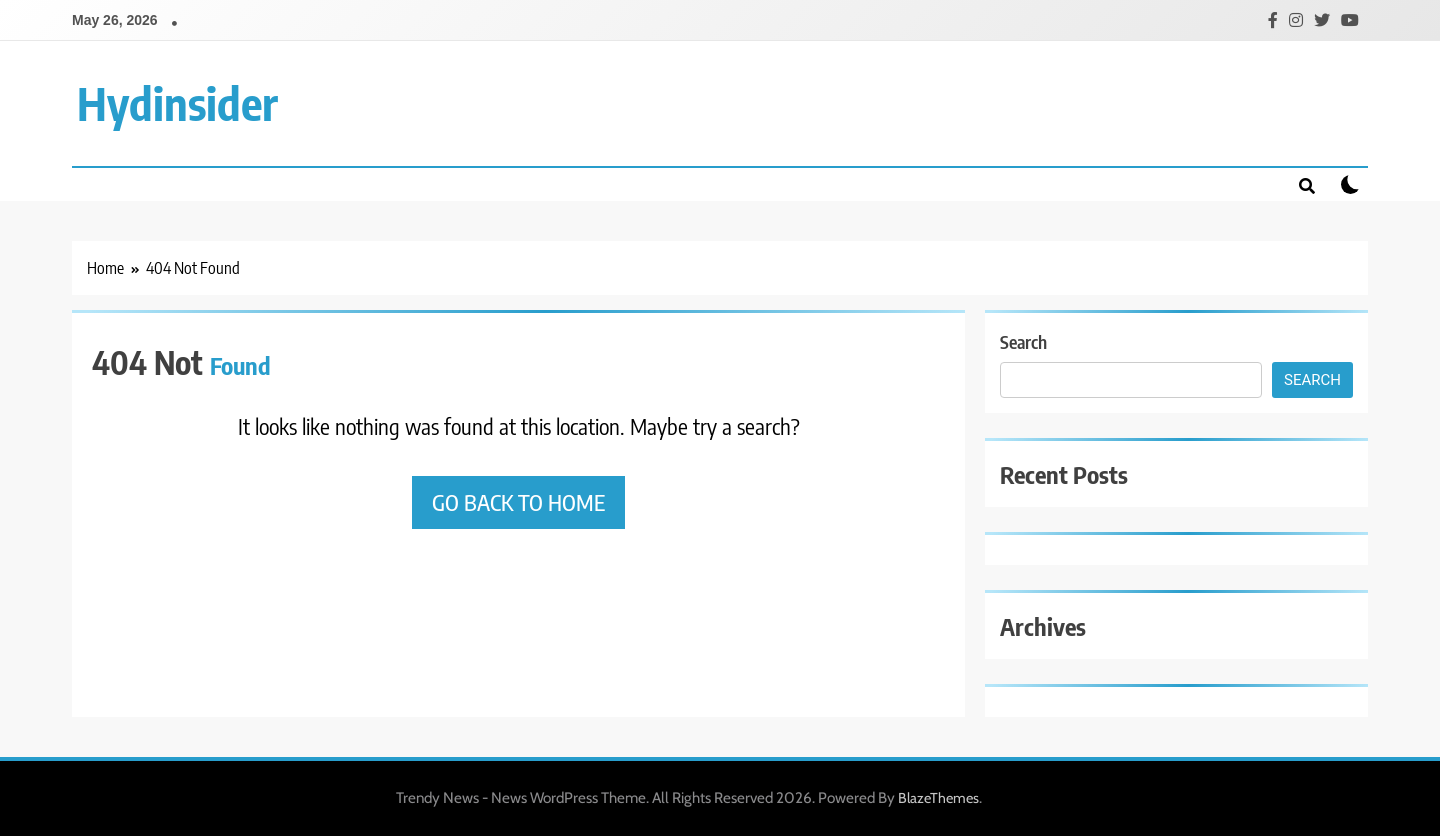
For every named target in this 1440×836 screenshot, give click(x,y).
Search (1023, 341)
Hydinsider (177, 103)
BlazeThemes (938, 798)
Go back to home (518, 502)
